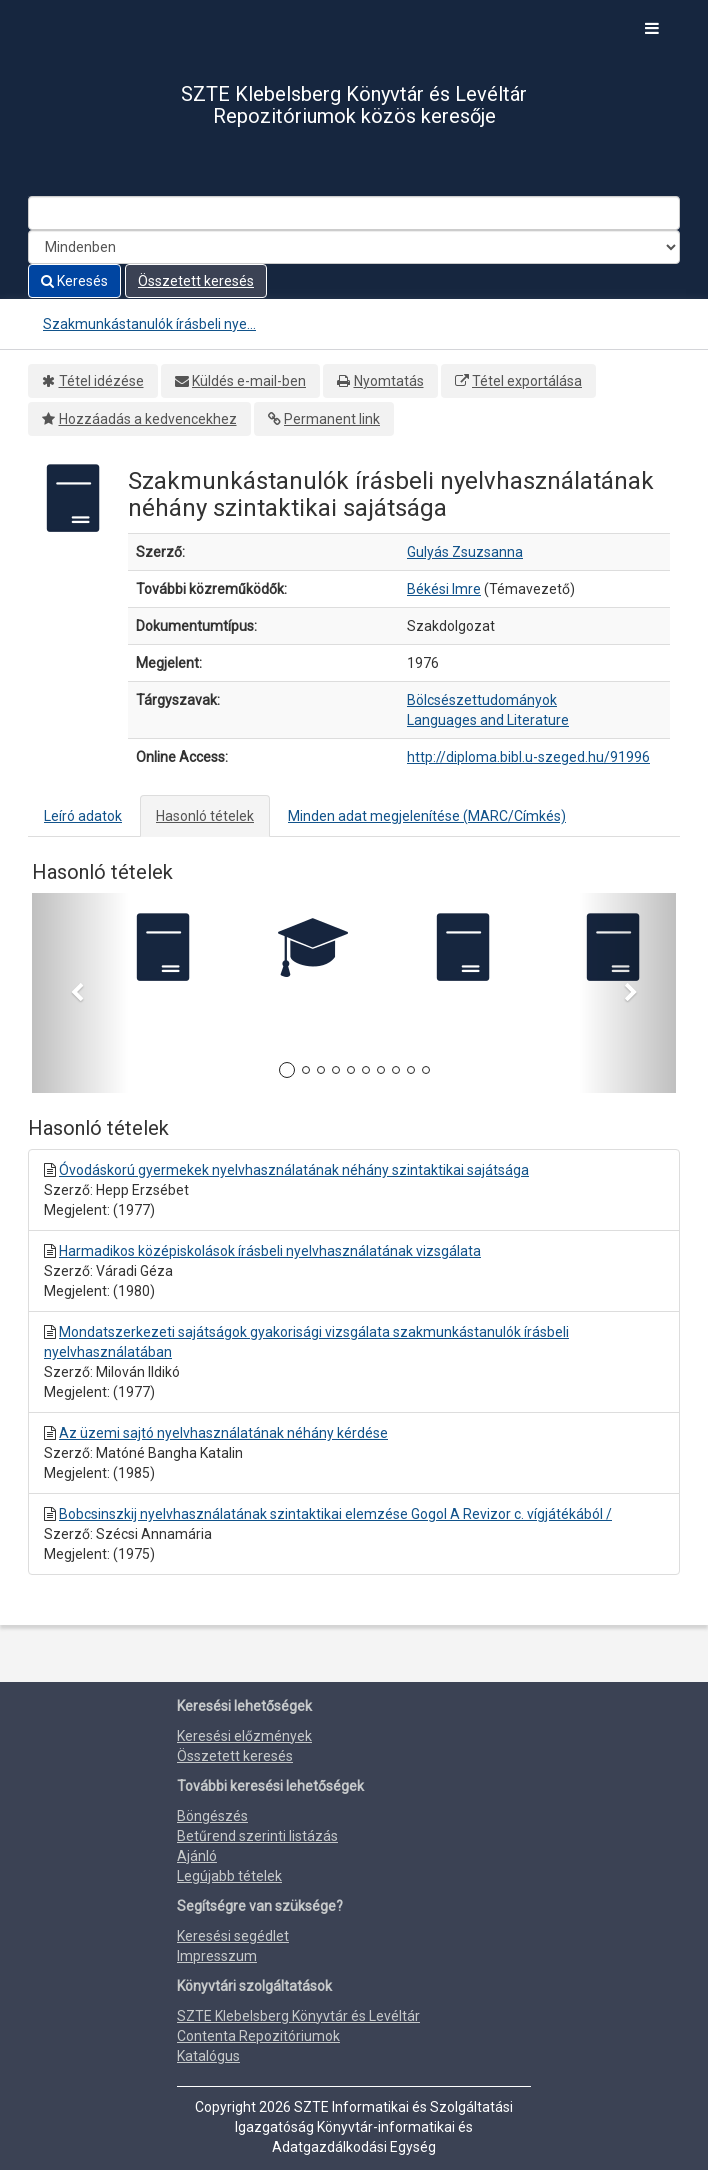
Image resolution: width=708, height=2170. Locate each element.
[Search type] (354, 247)
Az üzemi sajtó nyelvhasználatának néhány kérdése (223, 1433)
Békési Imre (444, 589)
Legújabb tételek (229, 1876)
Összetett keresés (196, 281)
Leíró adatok (83, 816)
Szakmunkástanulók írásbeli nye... (149, 324)
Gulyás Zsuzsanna (465, 552)
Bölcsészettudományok (482, 700)
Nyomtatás (389, 381)
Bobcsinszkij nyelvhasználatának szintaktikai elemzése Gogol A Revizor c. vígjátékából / (335, 1514)
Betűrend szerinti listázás (257, 1836)
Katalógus (208, 2056)
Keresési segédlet (233, 1936)
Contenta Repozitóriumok (258, 2036)
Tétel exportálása (527, 381)
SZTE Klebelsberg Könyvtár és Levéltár (298, 2016)
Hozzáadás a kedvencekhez (148, 419)
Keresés (74, 281)
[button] (80, 993)
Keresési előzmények (244, 1736)
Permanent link (332, 419)
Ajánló (197, 1856)
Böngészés (212, 1816)
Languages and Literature (488, 720)
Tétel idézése (101, 381)
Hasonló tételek (205, 816)
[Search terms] (354, 213)
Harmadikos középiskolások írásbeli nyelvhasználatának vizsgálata (270, 1251)
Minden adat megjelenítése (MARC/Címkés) (427, 816)
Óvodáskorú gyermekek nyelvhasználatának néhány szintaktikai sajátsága (294, 1170)
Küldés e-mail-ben (249, 381)
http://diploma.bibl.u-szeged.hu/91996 (528, 757)
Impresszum (217, 1956)
